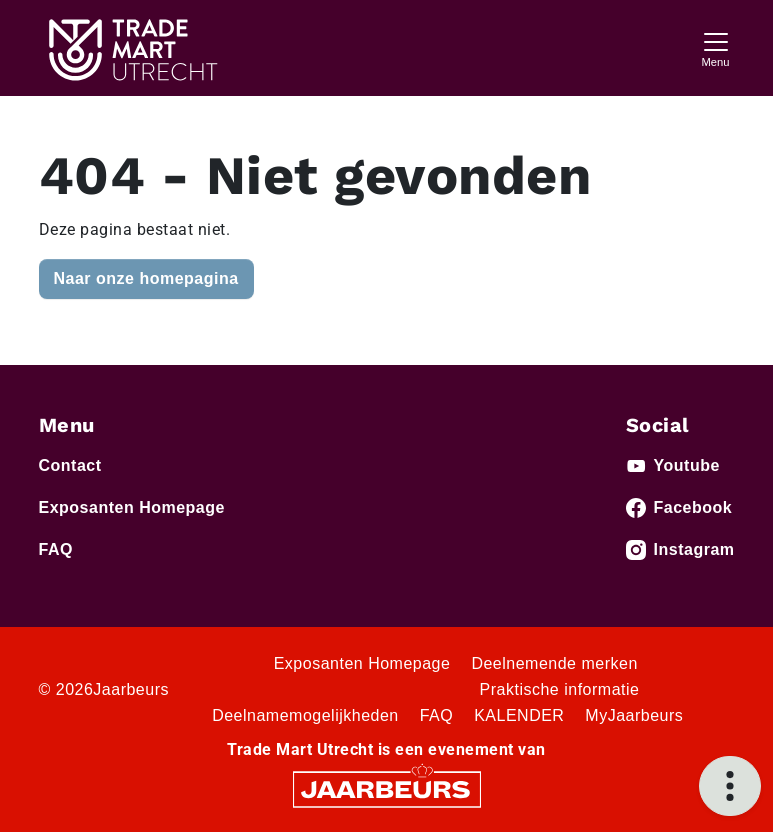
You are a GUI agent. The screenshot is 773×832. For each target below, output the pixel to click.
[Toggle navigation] (716, 47)
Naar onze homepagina (146, 278)
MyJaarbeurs (634, 715)
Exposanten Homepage (132, 507)
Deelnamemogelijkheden (305, 715)
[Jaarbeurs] (387, 788)
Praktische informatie (560, 689)
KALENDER (519, 715)
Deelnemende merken (554, 663)
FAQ (56, 549)
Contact (70, 465)
